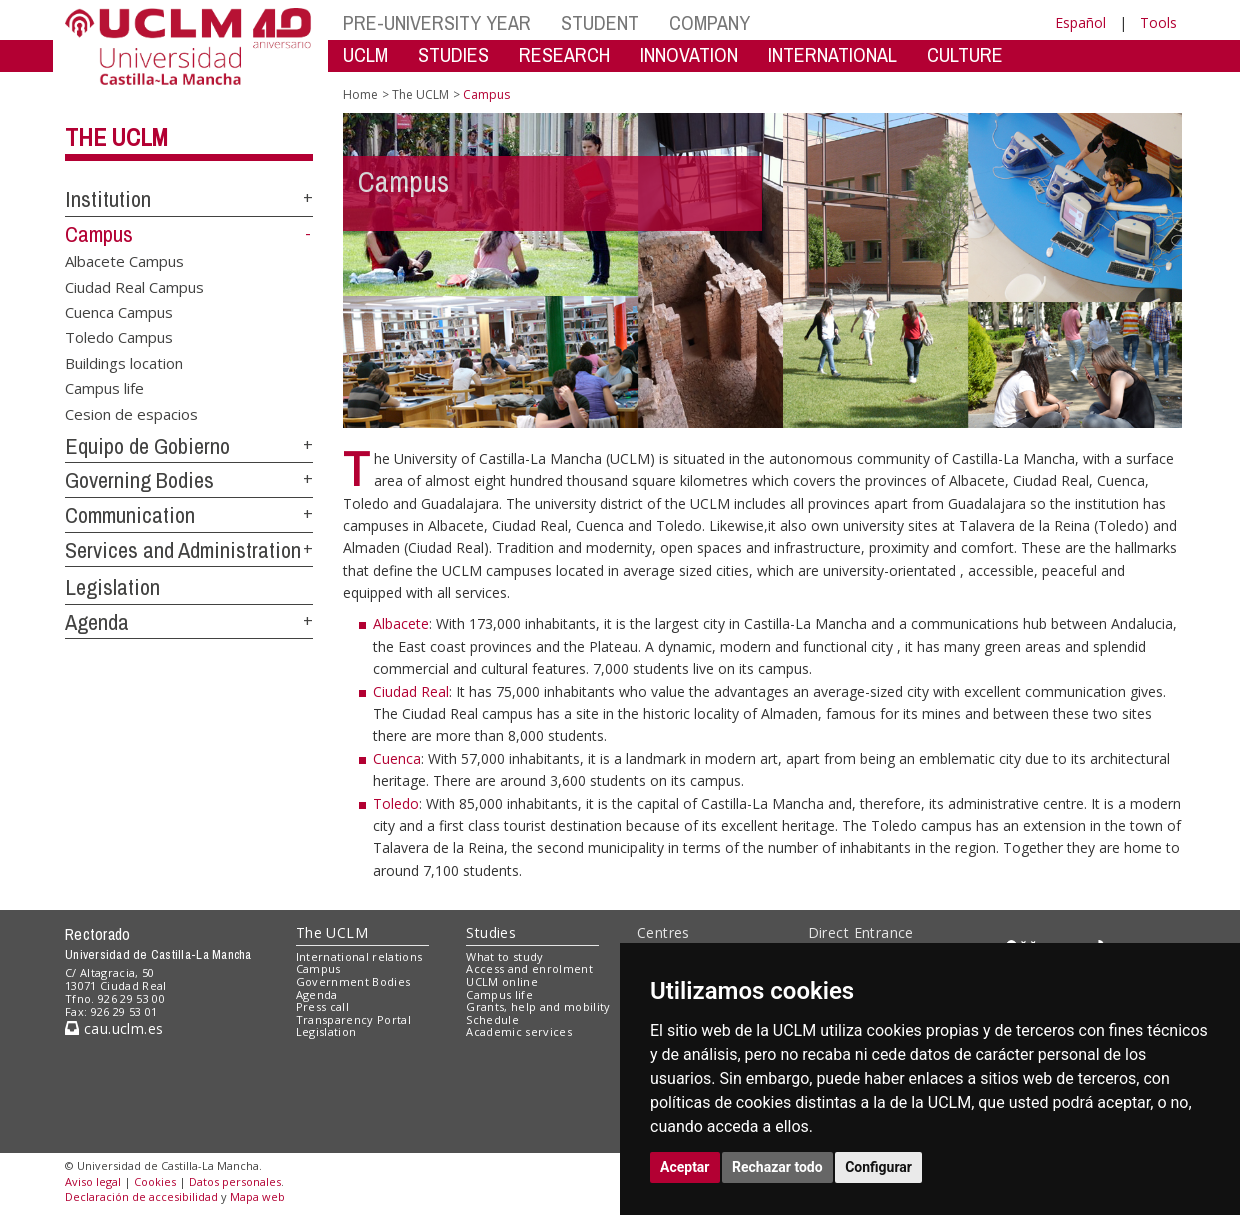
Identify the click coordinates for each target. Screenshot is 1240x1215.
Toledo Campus (119, 337)
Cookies (155, 1181)
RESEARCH (564, 54)
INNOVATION (689, 54)
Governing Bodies (139, 480)
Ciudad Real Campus (134, 286)
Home (360, 94)
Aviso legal (93, 1181)
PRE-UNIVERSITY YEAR (437, 22)
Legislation (112, 587)
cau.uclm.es (114, 1028)
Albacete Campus (124, 261)
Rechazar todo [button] (777, 1167)
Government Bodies (353, 981)
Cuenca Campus (119, 312)
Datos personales (235, 1181)
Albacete (401, 623)
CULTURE (965, 54)
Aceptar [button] (685, 1167)
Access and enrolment (529, 968)
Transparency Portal (353, 1019)
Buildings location (124, 362)
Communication (130, 515)
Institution (108, 199)
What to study (504, 956)
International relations (359, 956)
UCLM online (502, 981)
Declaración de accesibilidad (141, 1196)
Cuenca (397, 758)
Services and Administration (183, 550)
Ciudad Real (411, 691)
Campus (99, 234)
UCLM (365, 54)
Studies (491, 932)
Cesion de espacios (131, 413)
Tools (1158, 22)
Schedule (492, 1019)
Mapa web (257, 1196)
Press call (322, 1006)
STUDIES (453, 54)
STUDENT (600, 22)
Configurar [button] (878, 1167)
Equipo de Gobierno (147, 446)
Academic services (519, 1031)
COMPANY (709, 22)
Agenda (97, 622)
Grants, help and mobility (538, 1006)
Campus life (104, 388)
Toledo (396, 803)
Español (1080, 22)
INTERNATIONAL (832, 54)
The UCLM (116, 137)
